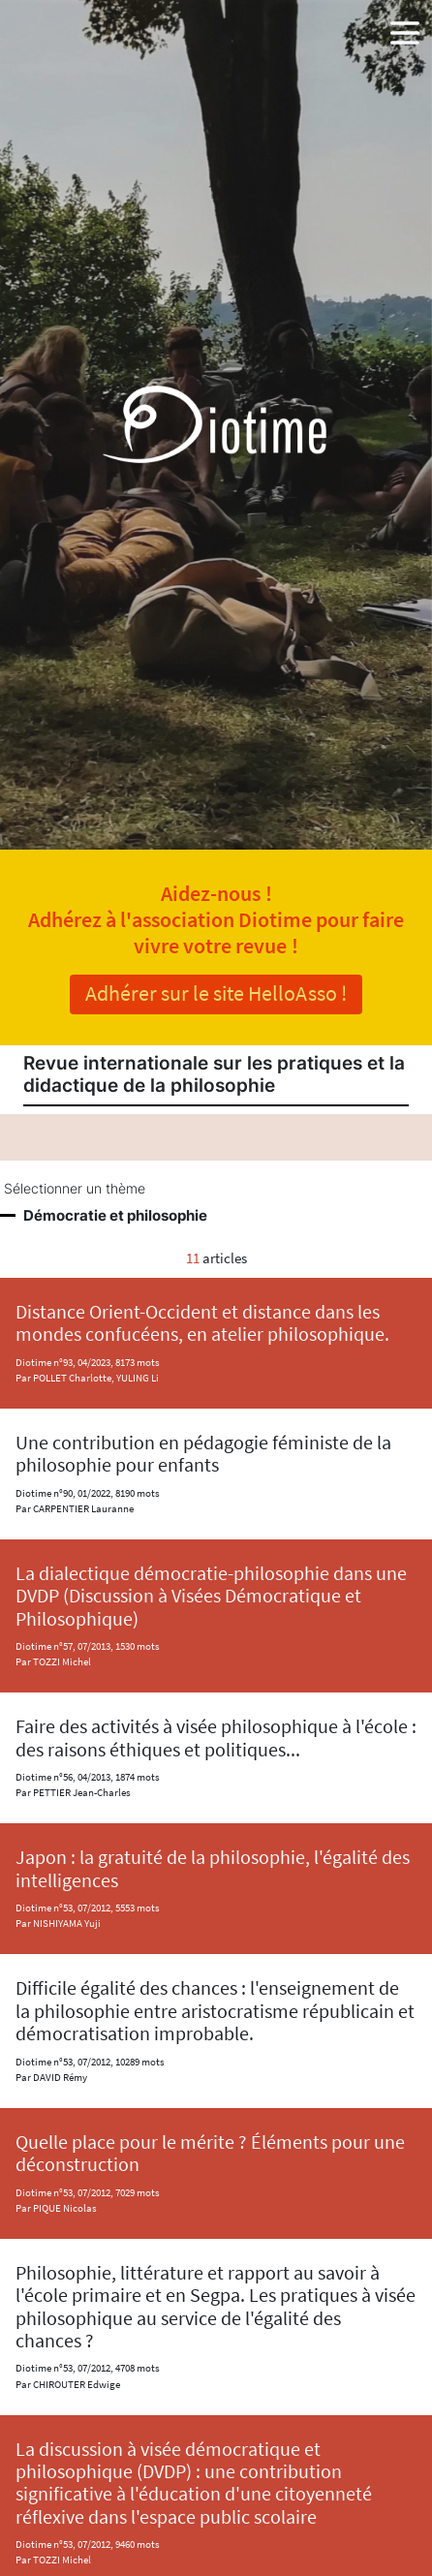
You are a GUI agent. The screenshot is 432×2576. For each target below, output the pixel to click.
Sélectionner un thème (74, 1188)
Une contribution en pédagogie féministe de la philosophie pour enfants (203, 1453)
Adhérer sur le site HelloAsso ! (216, 993)
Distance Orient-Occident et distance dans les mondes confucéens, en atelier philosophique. (202, 1323)
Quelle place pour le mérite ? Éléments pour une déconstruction (210, 2153)
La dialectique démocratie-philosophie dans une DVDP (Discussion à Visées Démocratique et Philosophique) (211, 1596)
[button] (405, 29)
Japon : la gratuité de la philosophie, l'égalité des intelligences (212, 1868)
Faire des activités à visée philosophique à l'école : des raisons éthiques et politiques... (216, 1737)
